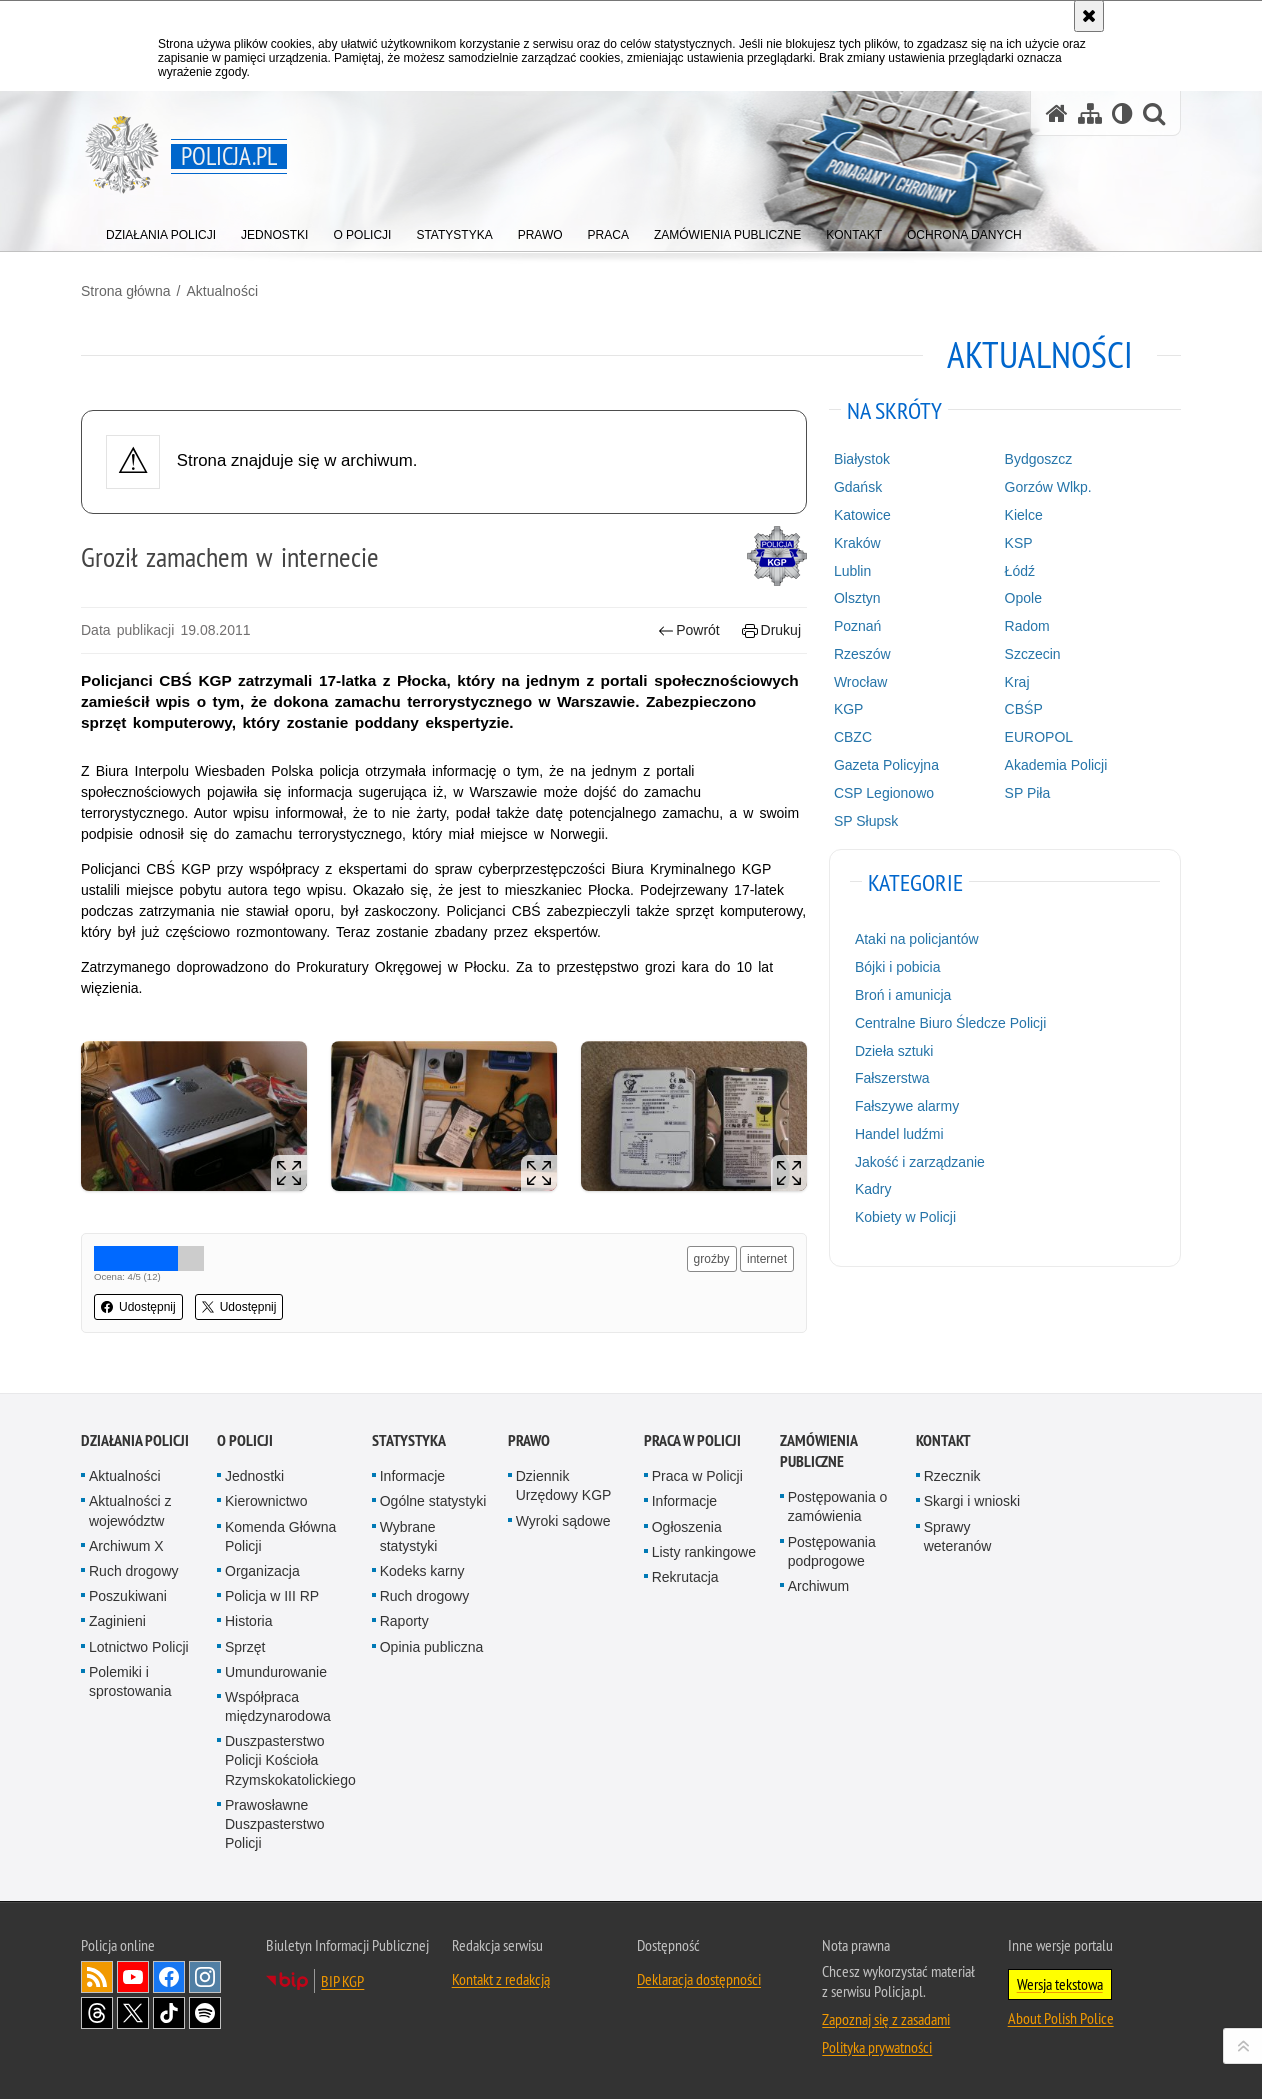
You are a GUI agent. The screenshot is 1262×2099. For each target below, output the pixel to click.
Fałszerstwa (892, 1078)
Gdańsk (858, 487)
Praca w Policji (692, 1440)
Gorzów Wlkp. (1048, 487)
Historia (248, 1621)
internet (767, 1259)
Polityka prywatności (877, 2047)
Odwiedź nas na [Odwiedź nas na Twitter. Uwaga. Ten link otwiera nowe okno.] (133, 2013)
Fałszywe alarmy (907, 1106)
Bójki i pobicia (898, 967)
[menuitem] (161, 230)
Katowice (862, 515)
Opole (1023, 598)
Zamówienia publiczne (818, 1451)
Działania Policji (135, 1440)
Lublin (852, 571)
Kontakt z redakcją (501, 1979)
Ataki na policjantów (917, 939)
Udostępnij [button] (138, 1307)
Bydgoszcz (1039, 459)
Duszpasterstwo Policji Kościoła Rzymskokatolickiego (290, 1760)
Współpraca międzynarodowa (278, 1706)
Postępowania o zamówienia (838, 1506)
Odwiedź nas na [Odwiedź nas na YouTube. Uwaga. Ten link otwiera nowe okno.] (133, 1977)
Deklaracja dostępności (699, 1979)
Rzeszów (862, 654)
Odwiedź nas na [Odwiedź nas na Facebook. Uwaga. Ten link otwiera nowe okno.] (169, 1977)
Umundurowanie (276, 1672)
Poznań (857, 626)
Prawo (529, 1440)
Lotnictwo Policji (139, 1647)
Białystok (862, 459)
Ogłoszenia (687, 1527)
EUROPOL (1039, 737)
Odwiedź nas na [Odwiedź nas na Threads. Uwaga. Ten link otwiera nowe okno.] (97, 2013)
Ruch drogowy (134, 1571)
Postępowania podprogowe (832, 1551)
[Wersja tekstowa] (1122, 113)
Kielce (1024, 515)
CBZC (853, 737)
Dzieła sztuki (894, 1051)
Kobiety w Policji (905, 1217)
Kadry (873, 1189)
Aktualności (222, 291)
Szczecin (1033, 654)
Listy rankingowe (704, 1552)
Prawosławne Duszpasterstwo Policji (275, 1824)
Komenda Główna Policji (280, 1536)
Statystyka (409, 1440)
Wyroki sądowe (563, 1521)
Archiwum (818, 1586)
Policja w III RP (272, 1596)
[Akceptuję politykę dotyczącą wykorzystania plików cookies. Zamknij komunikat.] (1089, 16)
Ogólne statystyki (433, 1501)
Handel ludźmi (899, 1134)
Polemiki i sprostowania (130, 1681)
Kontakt (943, 1440)
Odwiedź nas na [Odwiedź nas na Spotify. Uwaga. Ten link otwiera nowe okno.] (205, 2013)
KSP (1019, 543)
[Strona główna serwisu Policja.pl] (1057, 113)
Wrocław (860, 682)
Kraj (1017, 682)
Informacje (412, 1476)
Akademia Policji (1056, 765)
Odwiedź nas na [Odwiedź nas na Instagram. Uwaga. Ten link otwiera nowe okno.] (205, 1977)
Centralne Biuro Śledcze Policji (950, 1023)
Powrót (689, 630)
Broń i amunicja (903, 995)
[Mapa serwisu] (1090, 113)
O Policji (245, 1440)
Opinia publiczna (432, 1647)
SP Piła (1028, 793)
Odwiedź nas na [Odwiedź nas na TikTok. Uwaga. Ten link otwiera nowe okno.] (169, 2013)
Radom (1027, 626)
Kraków (857, 543)
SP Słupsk (866, 821)
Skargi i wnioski (972, 1501)
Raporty (404, 1621)
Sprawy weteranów (958, 1536)
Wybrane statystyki (409, 1536)
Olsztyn (857, 598)
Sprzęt (245, 1647)
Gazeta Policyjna (886, 765)
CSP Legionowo (884, 793)
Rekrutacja (685, 1577)
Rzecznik (952, 1476)
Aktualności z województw (130, 1510)
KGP (849, 709)
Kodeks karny (422, 1571)
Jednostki (254, 1476)
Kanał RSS (97, 1977)
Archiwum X (126, 1546)
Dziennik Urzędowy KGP (564, 1485)
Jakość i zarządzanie (920, 1162)
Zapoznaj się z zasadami (886, 2019)
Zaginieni (117, 1621)
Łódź (1020, 571)
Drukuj (771, 630)
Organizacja (262, 1571)
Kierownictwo (266, 1501)
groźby (712, 1259)
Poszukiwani (128, 1596)
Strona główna (126, 291)
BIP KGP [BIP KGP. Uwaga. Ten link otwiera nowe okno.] (342, 1981)
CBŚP (1024, 709)
